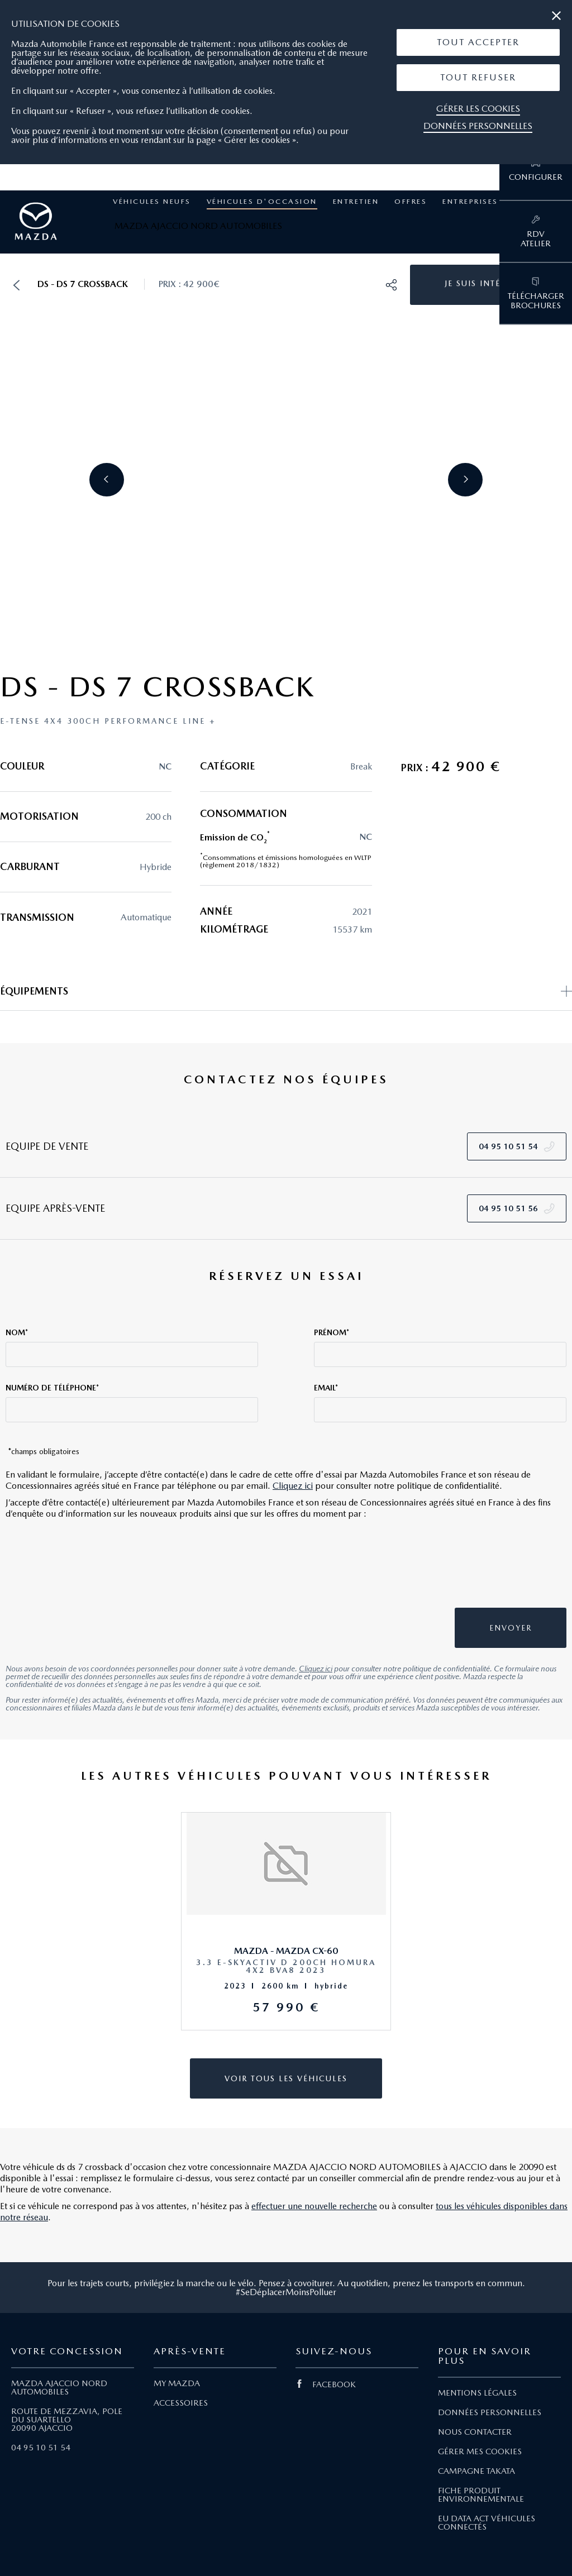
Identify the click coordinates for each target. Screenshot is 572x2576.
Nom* (17, 1332)
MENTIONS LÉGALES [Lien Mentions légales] (477, 2393)
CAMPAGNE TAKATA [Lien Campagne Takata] (476, 2471)
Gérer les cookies (478, 108)
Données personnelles (477, 126)
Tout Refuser (478, 77)
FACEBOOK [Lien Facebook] (325, 2384)
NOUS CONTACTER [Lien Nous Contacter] (475, 2432)
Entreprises (470, 201)
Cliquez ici (293, 1485)
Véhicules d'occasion (262, 201)
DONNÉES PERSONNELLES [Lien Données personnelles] (489, 2412)
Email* (326, 1388)
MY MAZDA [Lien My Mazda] (177, 2383)
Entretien (356, 201)
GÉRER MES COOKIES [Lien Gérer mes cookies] (480, 2451)
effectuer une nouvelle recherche (314, 2206)
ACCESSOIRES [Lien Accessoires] (181, 2403)
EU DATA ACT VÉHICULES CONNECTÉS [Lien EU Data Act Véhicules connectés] (486, 2522)
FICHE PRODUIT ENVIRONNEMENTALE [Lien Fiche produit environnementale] (481, 2495)
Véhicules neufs (152, 201)
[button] (478, 42)
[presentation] (484, 1569)
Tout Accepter (478, 42)
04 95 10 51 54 (40, 2448)
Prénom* (331, 1332)
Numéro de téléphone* (52, 1388)
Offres (410, 201)
